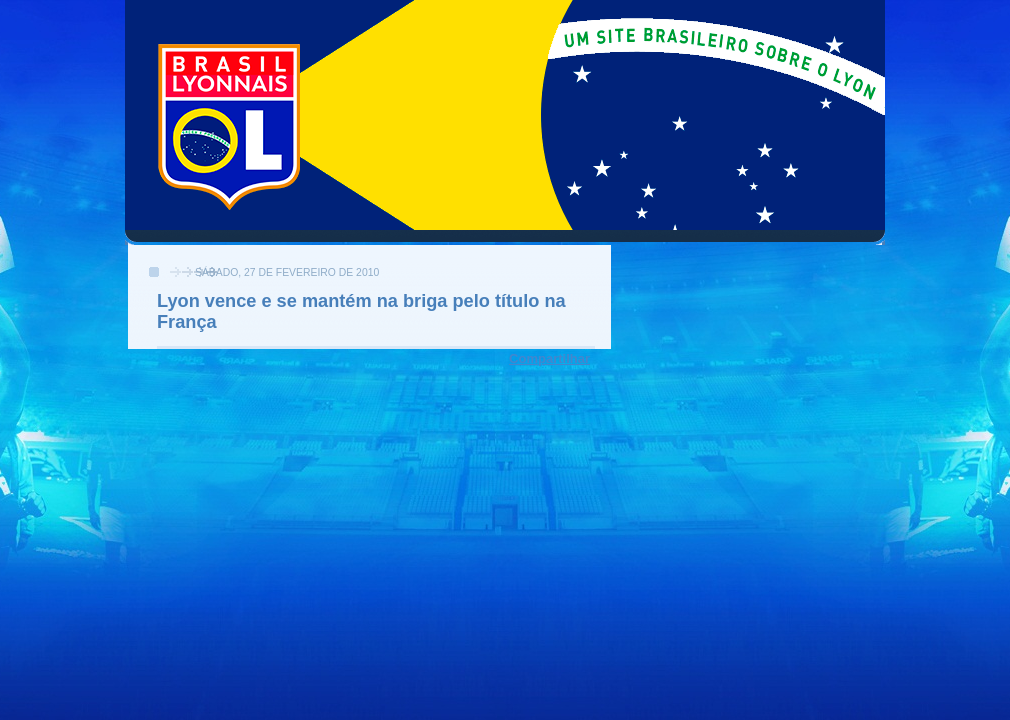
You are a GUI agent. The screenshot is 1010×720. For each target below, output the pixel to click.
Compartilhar (549, 358)
